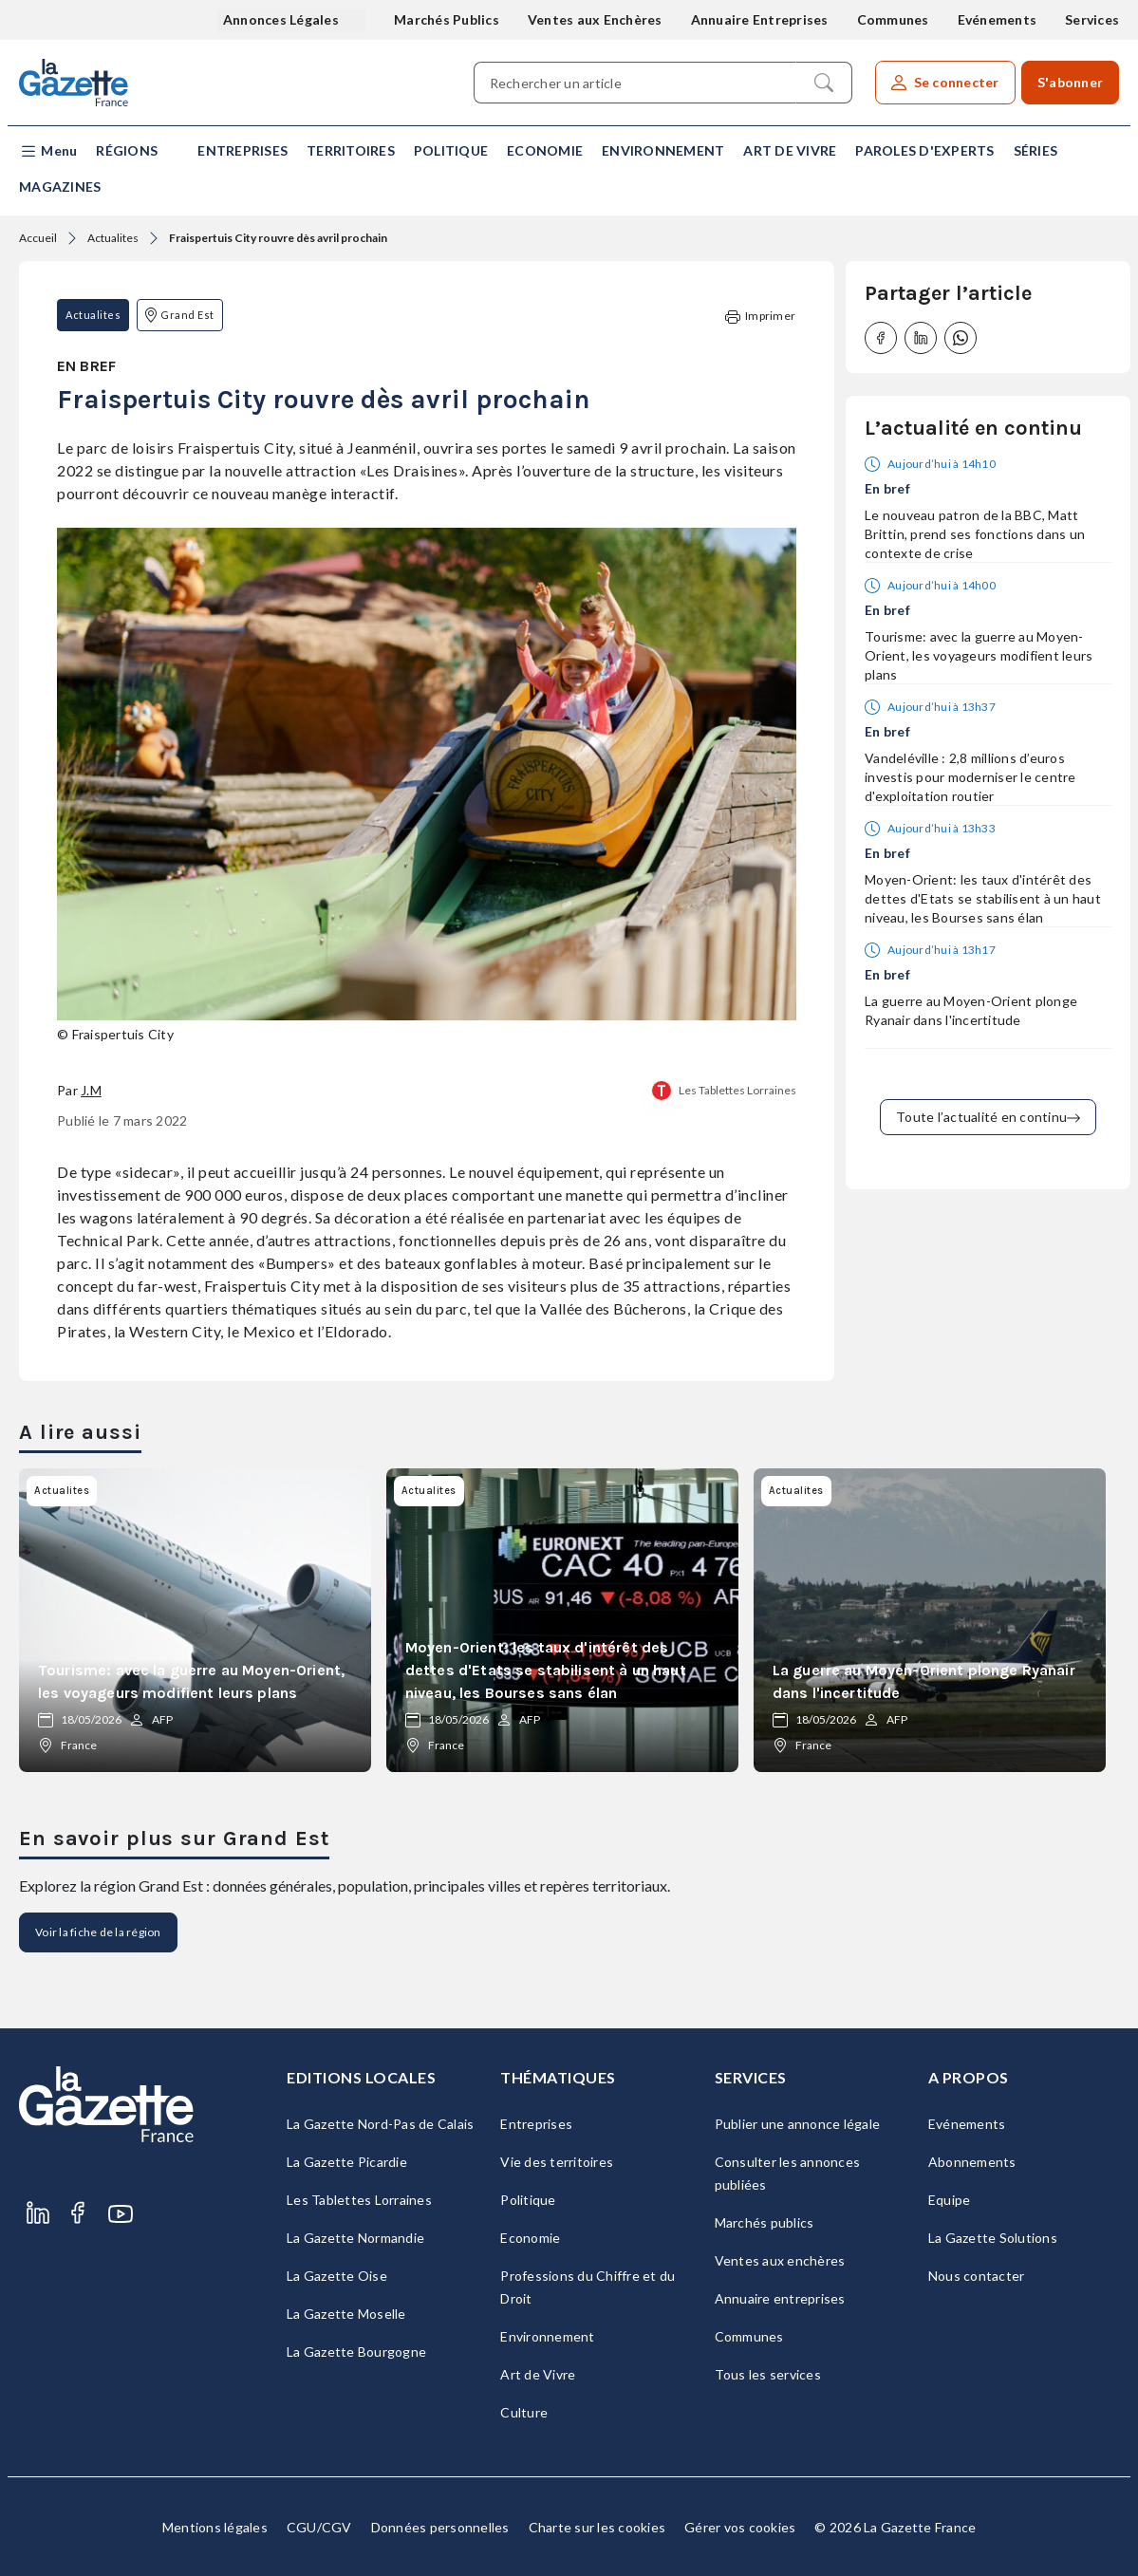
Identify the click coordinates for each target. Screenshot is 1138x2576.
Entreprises (242, 150)
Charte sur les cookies (597, 2527)
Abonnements (972, 2162)
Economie (545, 150)
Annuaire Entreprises (760, 19)
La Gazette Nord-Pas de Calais (380, 2124)
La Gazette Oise (337, 2276)
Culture (524, 2412)
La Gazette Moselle (346, 2313)
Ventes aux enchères (780, 2260)
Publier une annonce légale (798, 2124)
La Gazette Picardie (347, 2162)
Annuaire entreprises (780, 2298)
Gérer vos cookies (739, 2527)
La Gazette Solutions (992, 2238)
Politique (451, 150)
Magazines (60, 186)
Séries (1036, 150)
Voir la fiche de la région (98, 1932)
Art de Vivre (789, 150)
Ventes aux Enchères (595, 19)
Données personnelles (440, 2527)
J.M (91, 1090)
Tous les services (768, 2374)
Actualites (113, 238)
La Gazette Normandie (355, 2238)
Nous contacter (976, 2276)
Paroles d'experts (924, 150)
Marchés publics (764, 2222)
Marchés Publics (446, 19)
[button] (48, 151)
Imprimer (760, 316)
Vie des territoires (556, 2162)
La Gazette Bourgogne (356, 2351)
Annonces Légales (282, 19)
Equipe (949, 2200)
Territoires (351, 150)
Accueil (38, 238)
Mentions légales (215, 2527)
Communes (893, 19)
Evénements (997, 19)
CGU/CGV (319, 2527)
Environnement (663, 150)
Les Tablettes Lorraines (737, 1090)
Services (1092, 19)
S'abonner (1070, 82)
